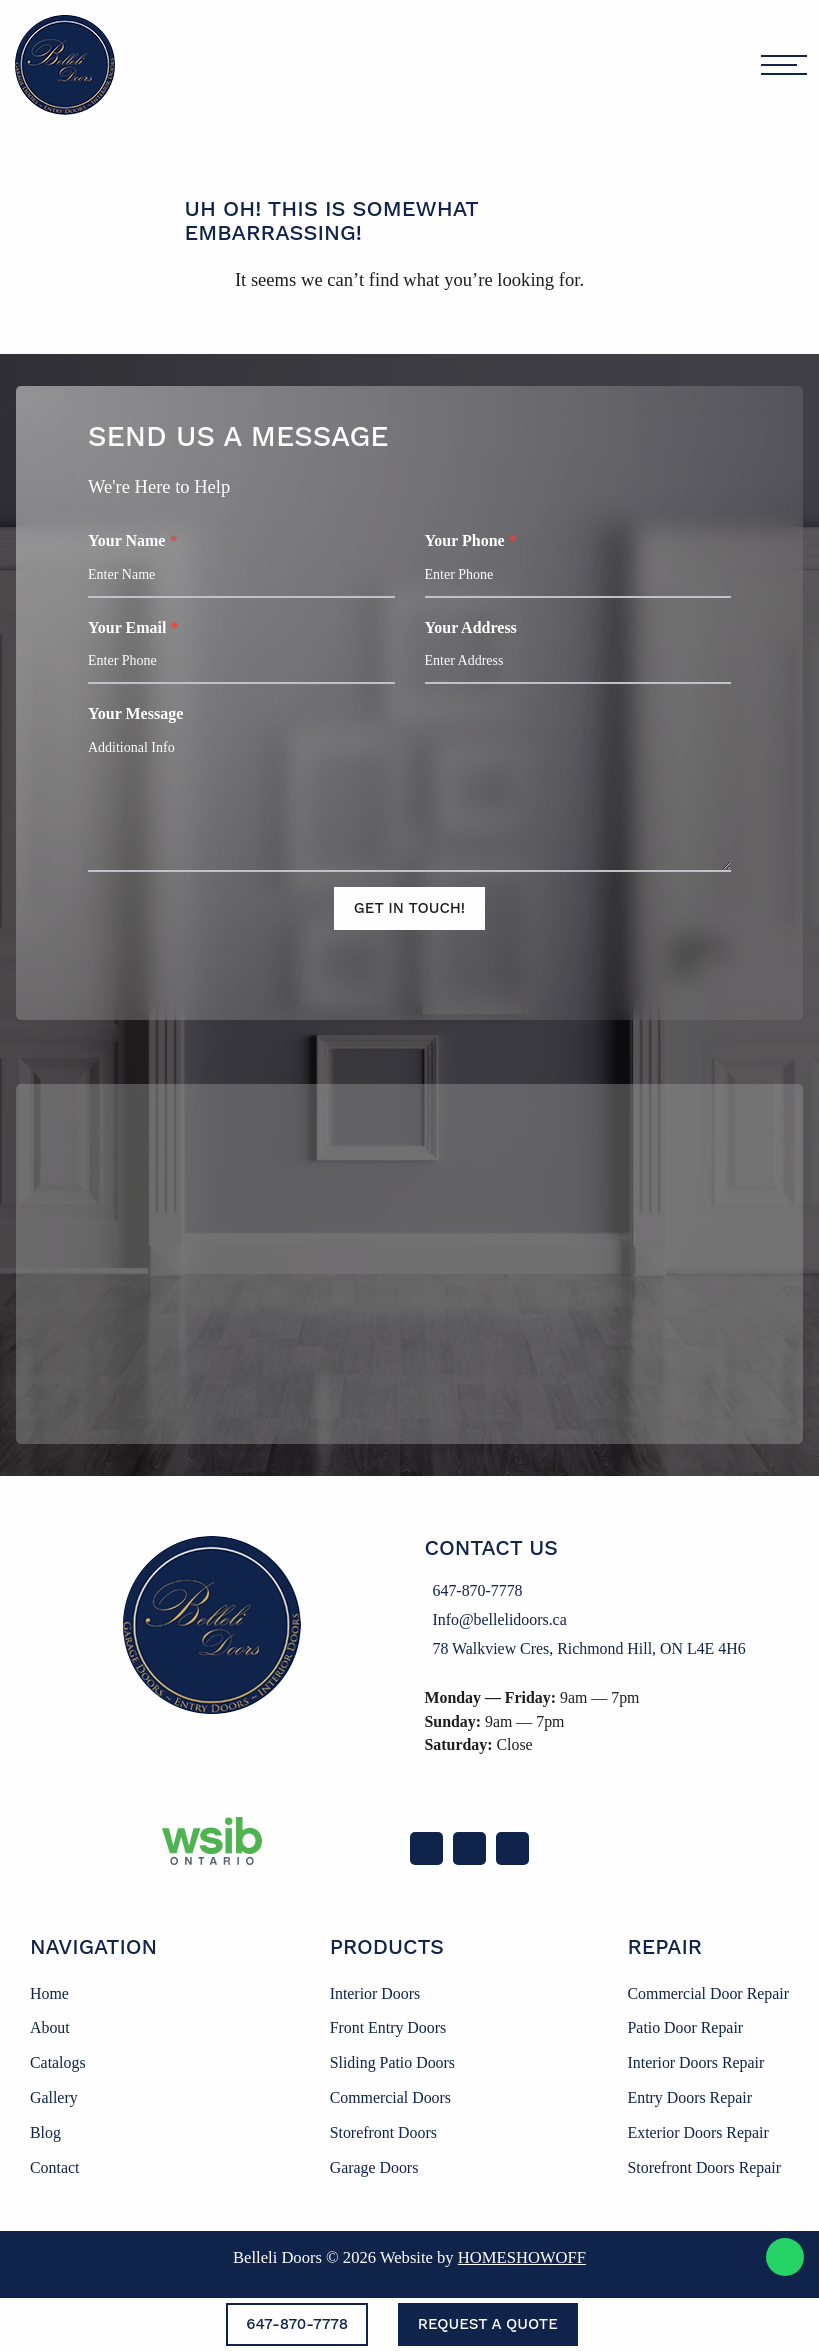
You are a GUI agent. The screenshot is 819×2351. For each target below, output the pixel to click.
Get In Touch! (409, 909)
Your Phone (575, 565)
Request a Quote (488, 2324)
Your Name (244, 565)
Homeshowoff (522, 2257)
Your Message (409, 789)
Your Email (244, 652)
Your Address (575, 652)
